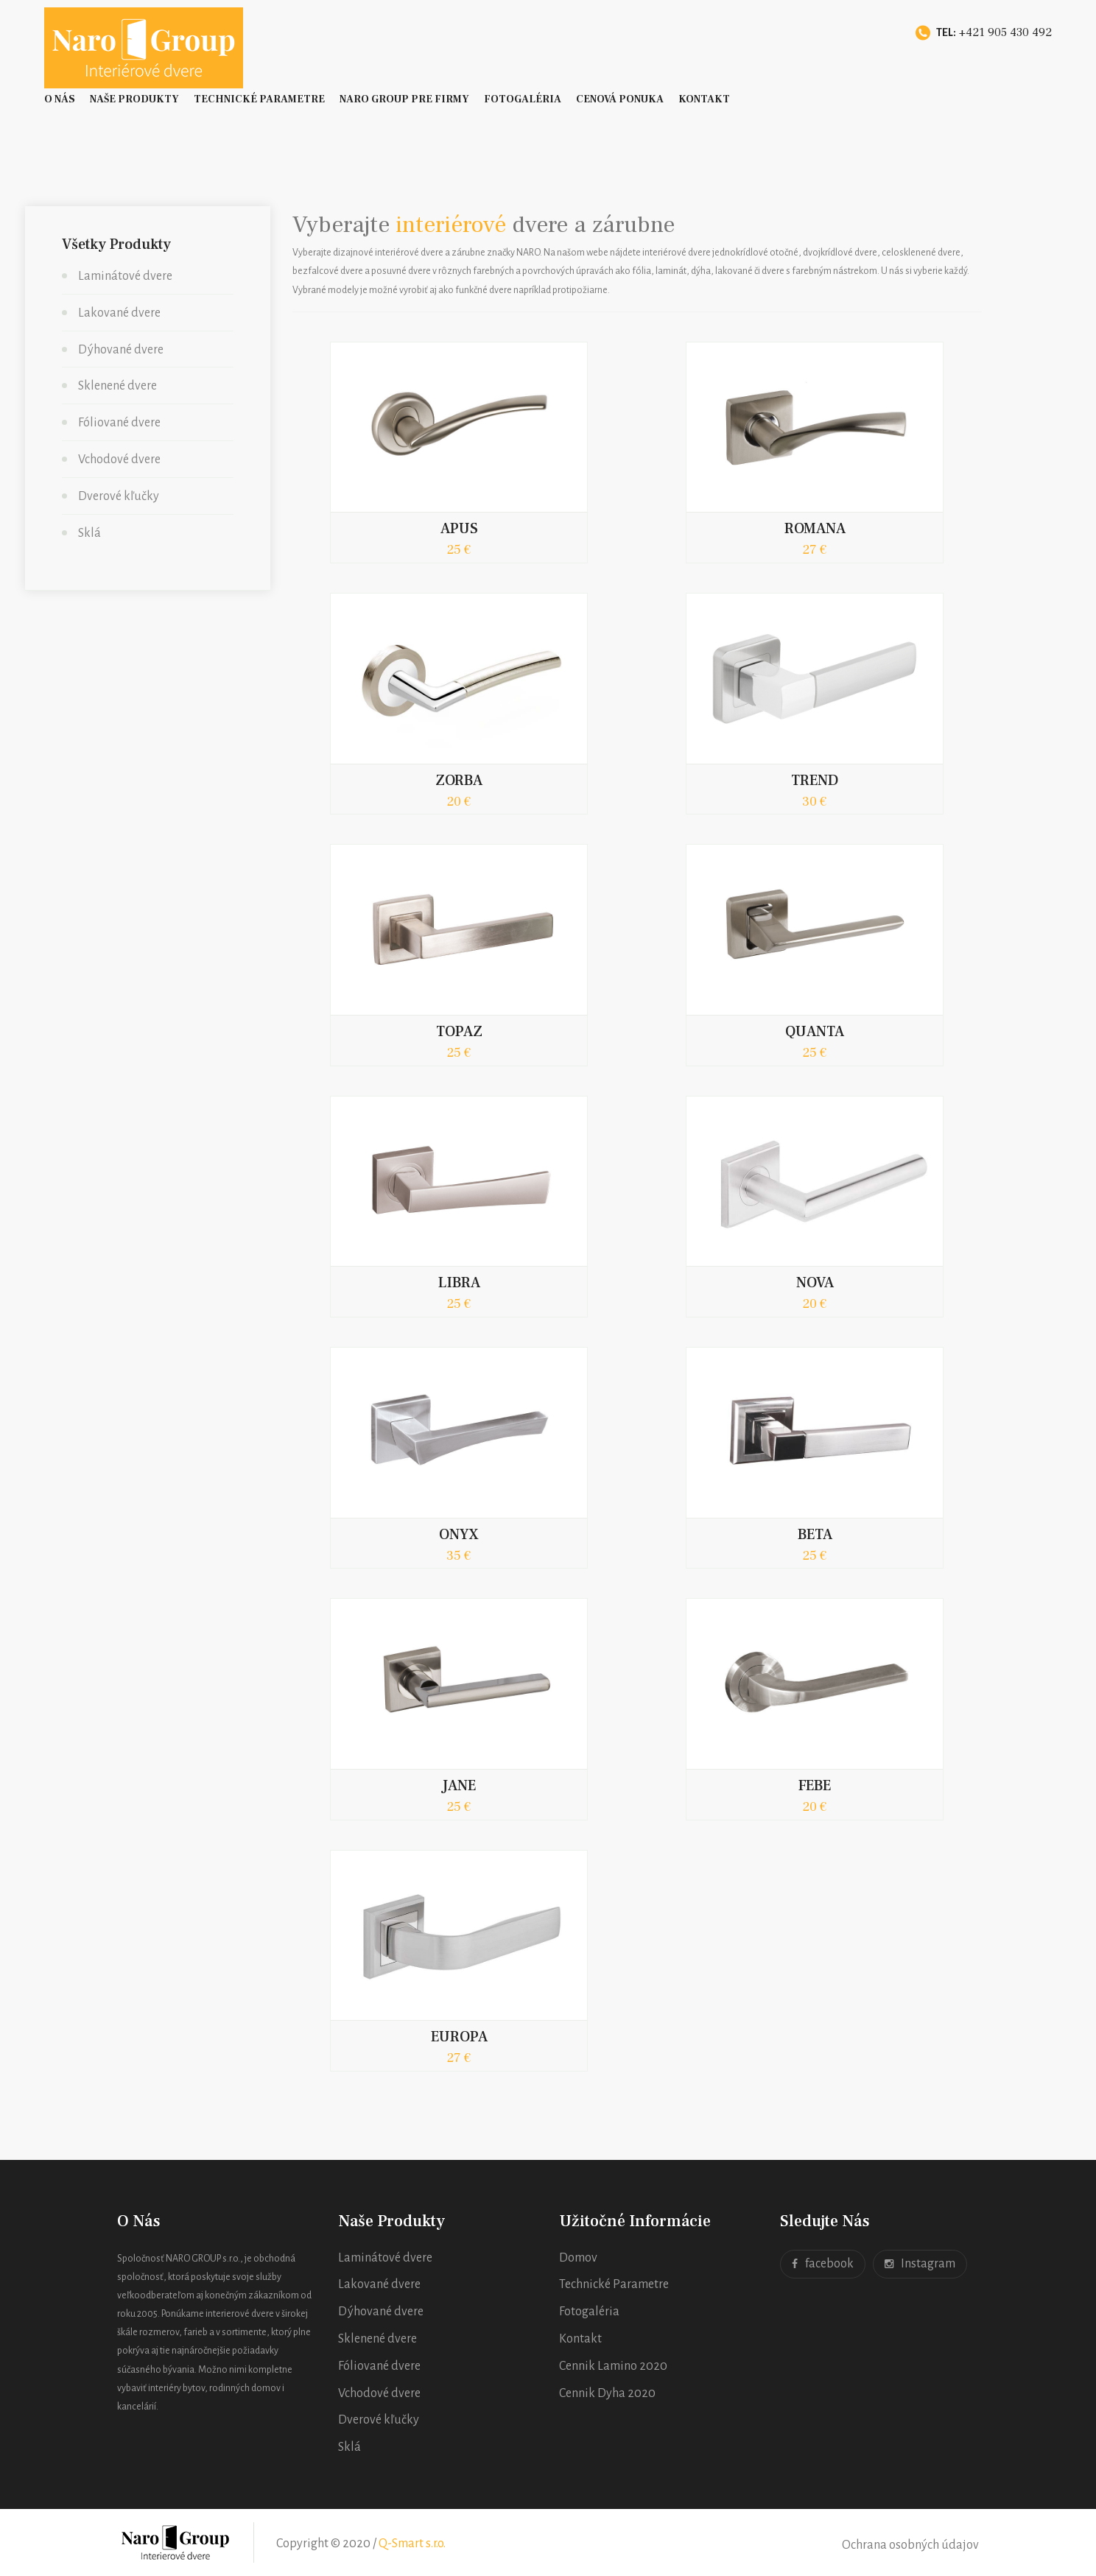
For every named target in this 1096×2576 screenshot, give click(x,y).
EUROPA (459, 2037)
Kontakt (704, 99)
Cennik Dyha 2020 (607, 2393)
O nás (59, 99)
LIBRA (459, 1282)
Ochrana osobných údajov (910, 2545)
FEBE (814, 1785)
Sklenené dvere (117, 386)
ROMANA (815, 528)
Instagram (920, 2264)
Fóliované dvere (119, 422)
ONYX (459, 1534)
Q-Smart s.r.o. (412, 2543)
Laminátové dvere (125, 276)
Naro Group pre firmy (404, 99)
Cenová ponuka (620, 99)
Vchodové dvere (119, 459)
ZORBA (458, 780)
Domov (578, 2257)
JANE (459, 1785)
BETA (815, 1534)
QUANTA (814, 1031)
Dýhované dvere (121, 349)
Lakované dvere (119, 313)
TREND (814, 780)
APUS (459, 528)
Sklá (89, 533)
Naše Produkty (134, 99)
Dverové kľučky (118, 496)
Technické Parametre (259, 99)
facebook (823, 2264)
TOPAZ (459, 1031)
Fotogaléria (522, 99)
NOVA (815, 1282)
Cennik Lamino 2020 (613, 2366)
